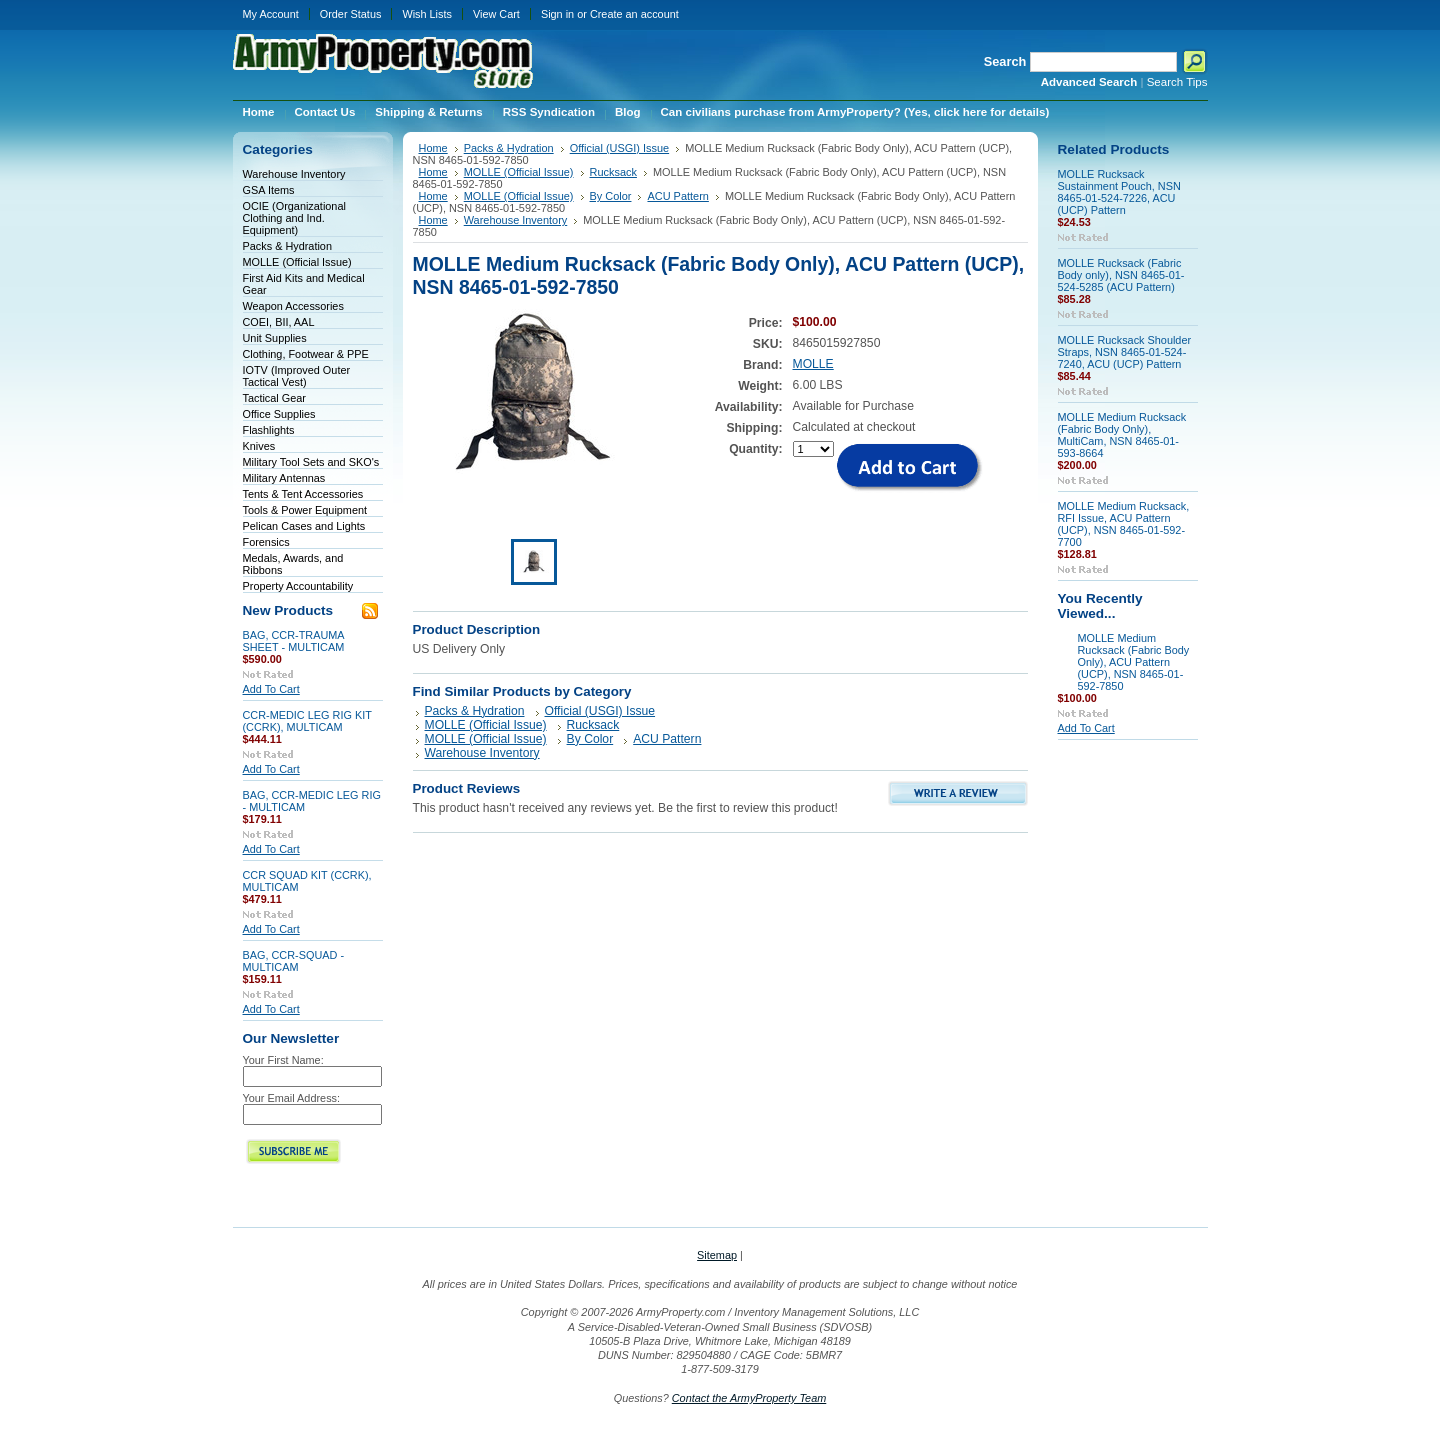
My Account (271, 14)
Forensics (266, 542)
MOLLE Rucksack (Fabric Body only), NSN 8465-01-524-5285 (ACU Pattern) (1121, 275)
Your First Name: (283, 1060)
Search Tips (1177, 82)
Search (1005, 61)
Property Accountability (298, 586)
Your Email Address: (292, 1098)
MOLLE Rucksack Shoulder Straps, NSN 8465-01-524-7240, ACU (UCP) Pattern (1125, 352)
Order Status (351, 14)
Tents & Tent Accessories (303, 494)
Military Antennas (284, 478)
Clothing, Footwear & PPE (306, 354)
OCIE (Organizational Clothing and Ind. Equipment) (294, 218)
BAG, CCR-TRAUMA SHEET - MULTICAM (294, 641)
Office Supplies (279, 414)
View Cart (496, 14)
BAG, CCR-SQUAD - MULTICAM (294, 961)
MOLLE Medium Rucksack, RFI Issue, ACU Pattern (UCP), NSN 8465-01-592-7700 (1124, 524)
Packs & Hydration (287, 246)
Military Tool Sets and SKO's (311, 462)
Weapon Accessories (293, 306)
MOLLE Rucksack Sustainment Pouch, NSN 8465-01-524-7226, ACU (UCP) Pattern (1119, 192)
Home (433, 148)
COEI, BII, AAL (279, 322)
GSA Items (269, 190)
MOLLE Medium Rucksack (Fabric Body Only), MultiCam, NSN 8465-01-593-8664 (1122, 435)
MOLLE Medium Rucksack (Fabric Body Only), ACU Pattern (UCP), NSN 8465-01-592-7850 (1134, 662)
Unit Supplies (275, 338)
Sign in (557, 14)
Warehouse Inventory (294, 174)
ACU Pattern (677, 196)
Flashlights (269, 430)
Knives (259, 446)
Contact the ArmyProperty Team (749, 1398)
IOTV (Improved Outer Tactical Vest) (297, 376)
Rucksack (613, 172)
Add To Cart (271, 689)
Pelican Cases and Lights (304, 526)
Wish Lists (427, 14)
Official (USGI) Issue (619, 148)
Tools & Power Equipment (305, 510)
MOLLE (813, 364)
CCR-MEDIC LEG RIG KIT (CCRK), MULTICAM (307, 721)
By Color (611, 196)
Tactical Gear (274, 398)
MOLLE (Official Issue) (297, 262)
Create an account (634, 14)
